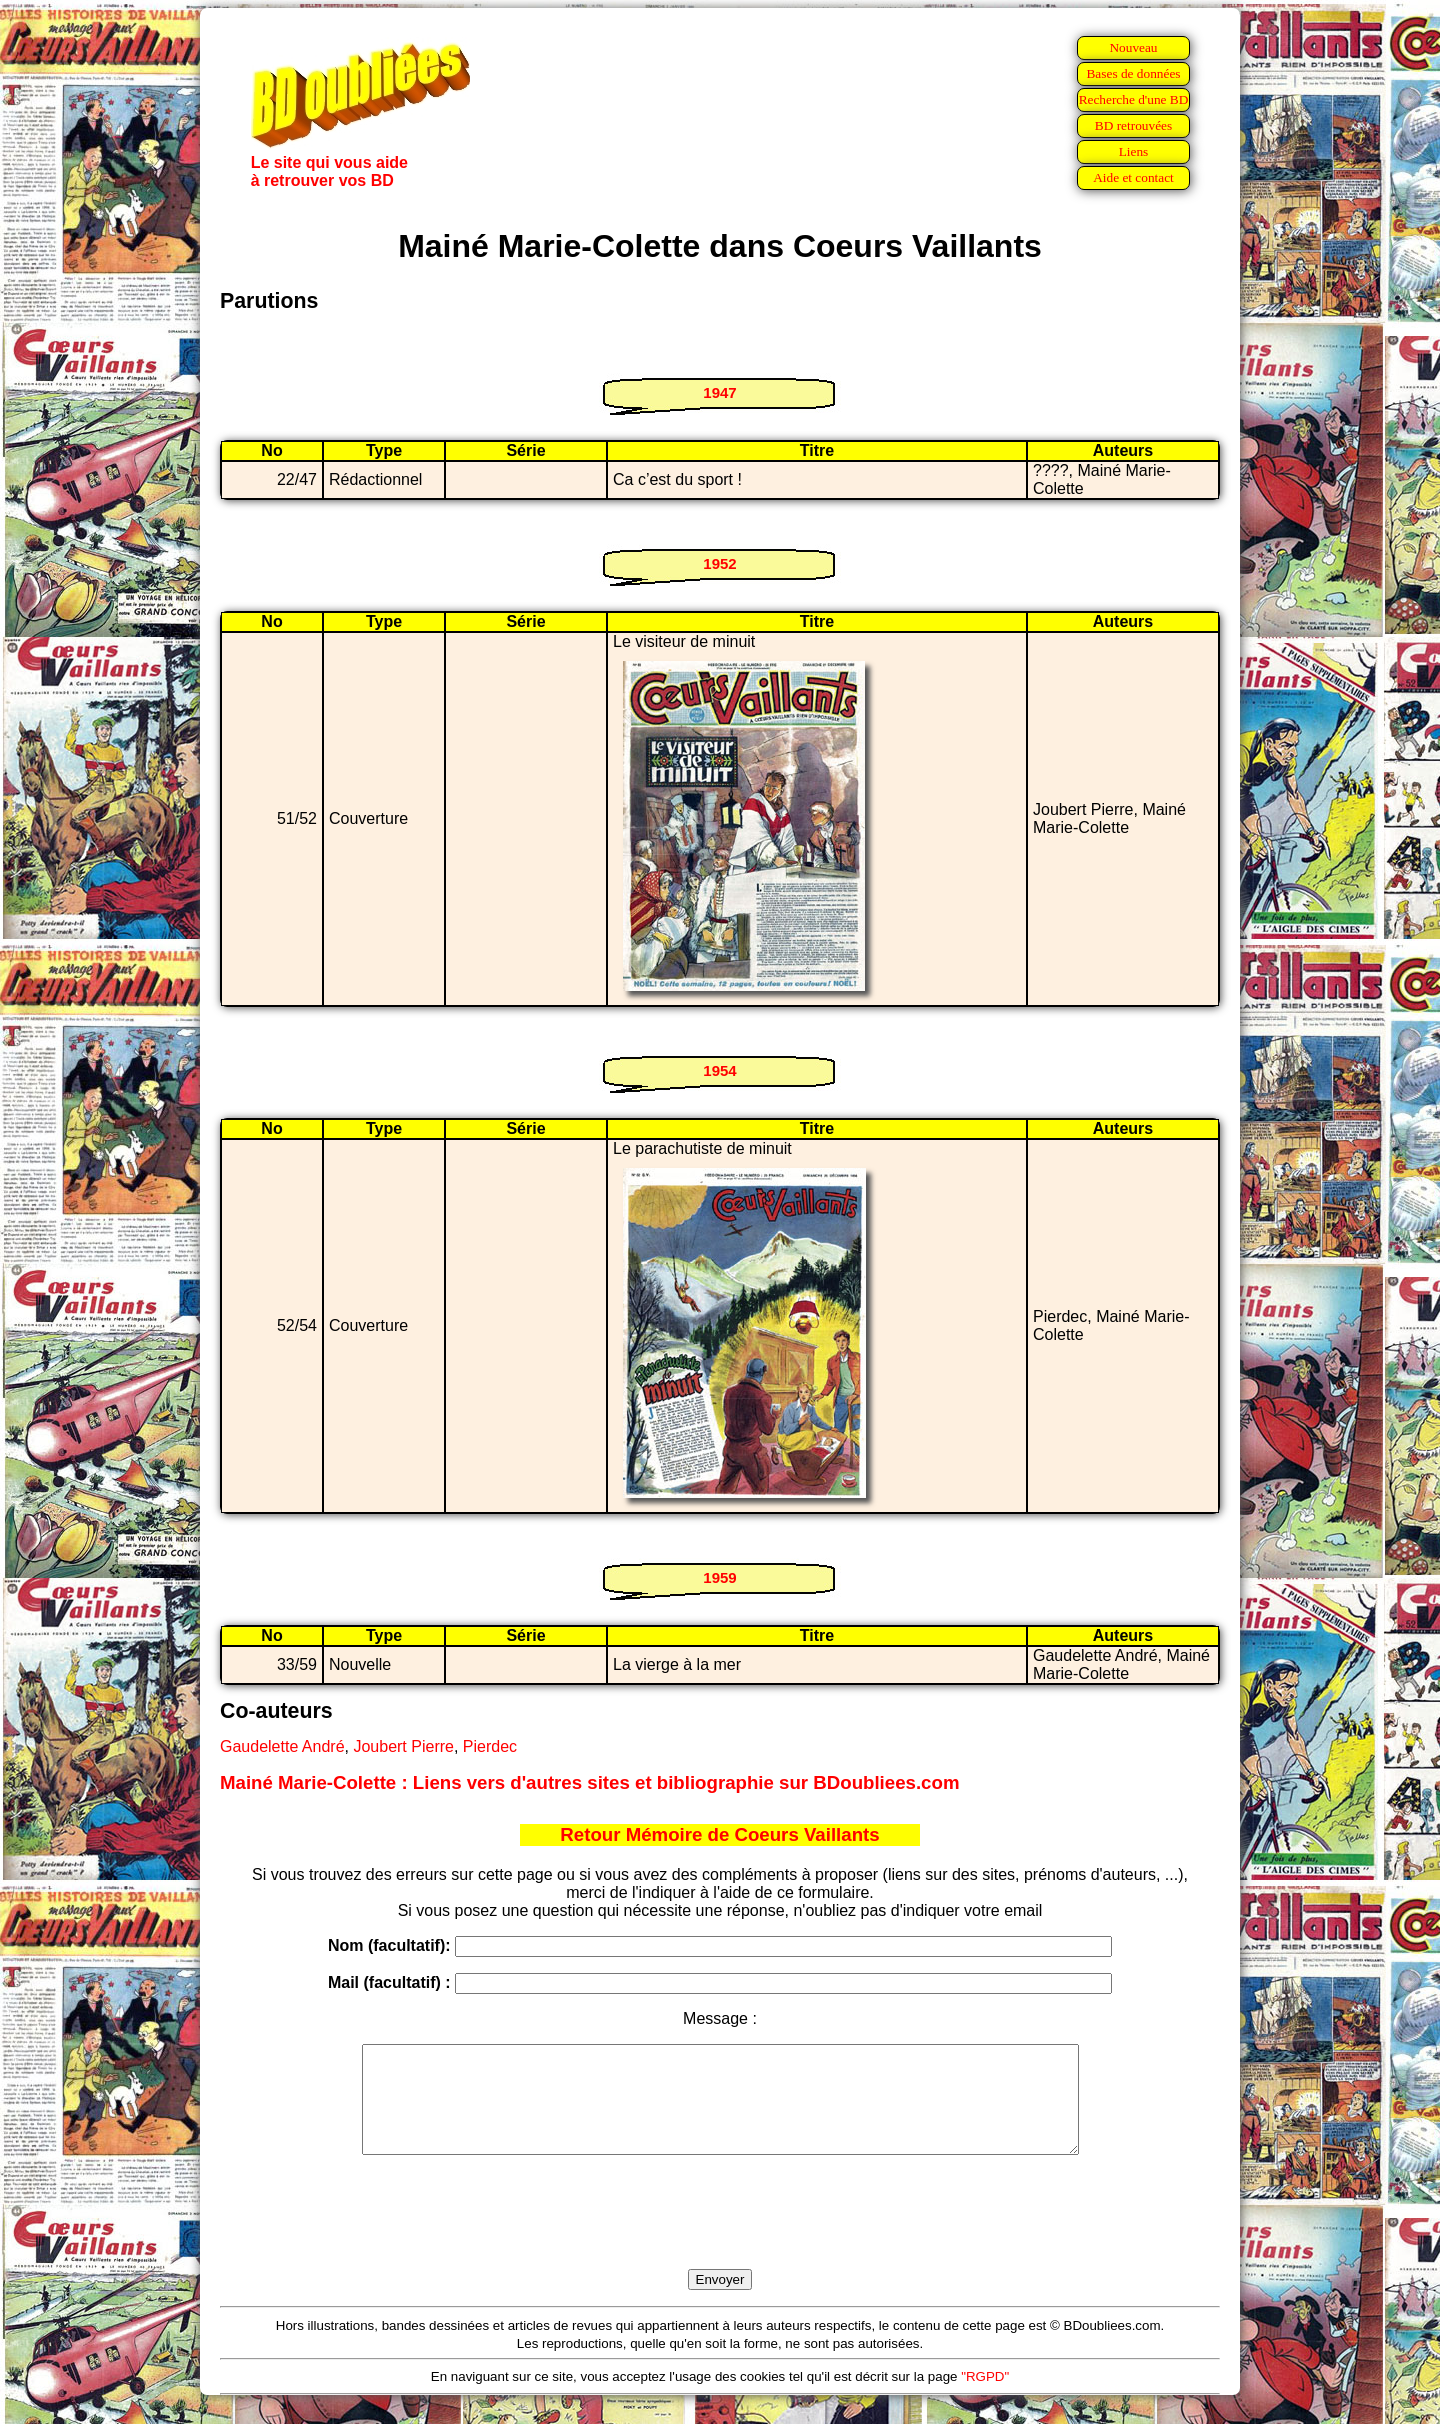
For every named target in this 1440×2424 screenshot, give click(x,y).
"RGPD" (985, 2397)
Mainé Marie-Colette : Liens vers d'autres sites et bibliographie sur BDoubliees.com (589, 1782)
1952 (719, 563)
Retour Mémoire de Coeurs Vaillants (719, 1834)
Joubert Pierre (403, 1746)
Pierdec (490, 1746)
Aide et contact (1133, 177)
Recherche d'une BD (1134, 99)
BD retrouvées (1133, 125)
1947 (719, 392)
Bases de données (1133, 73)
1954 (719, 1070)
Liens (1134, 151)
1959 (719, 1577)
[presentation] (720, 2235)
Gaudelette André (282, 1746)
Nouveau (1133, 47)
